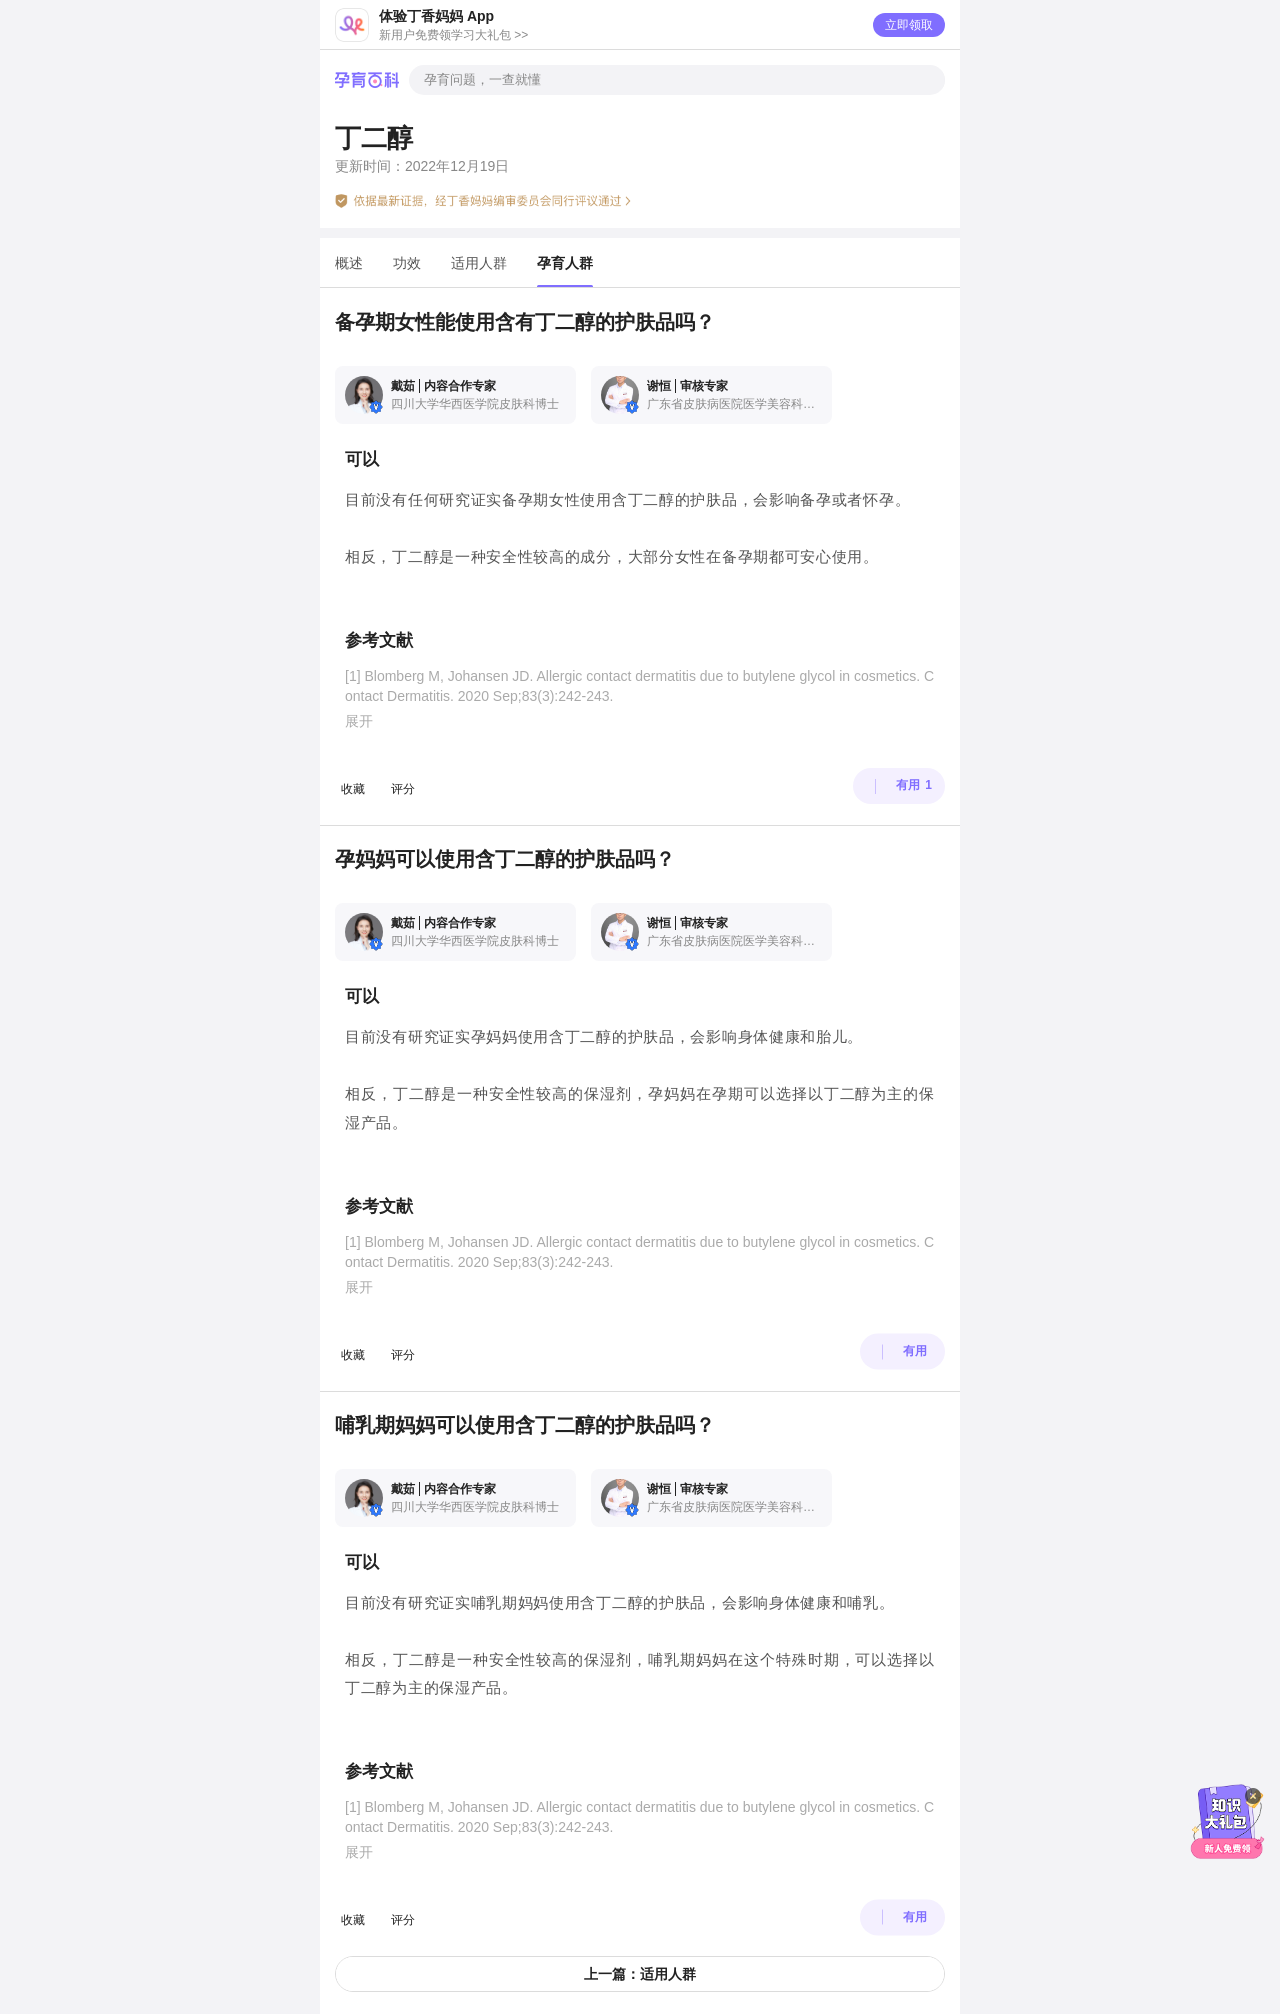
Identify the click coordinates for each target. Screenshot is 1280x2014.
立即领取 (909, 25)
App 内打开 (651, 1903)
